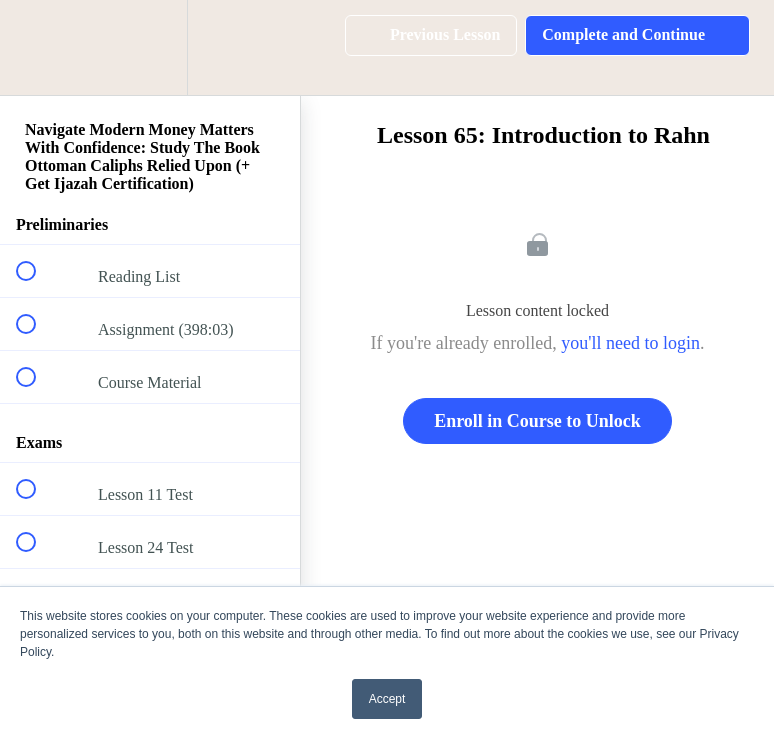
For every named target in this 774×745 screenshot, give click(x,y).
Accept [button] (387, 699)
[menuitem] (150, 47)
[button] (37, 47)
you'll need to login (630, 343)
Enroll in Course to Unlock (537, 421)
